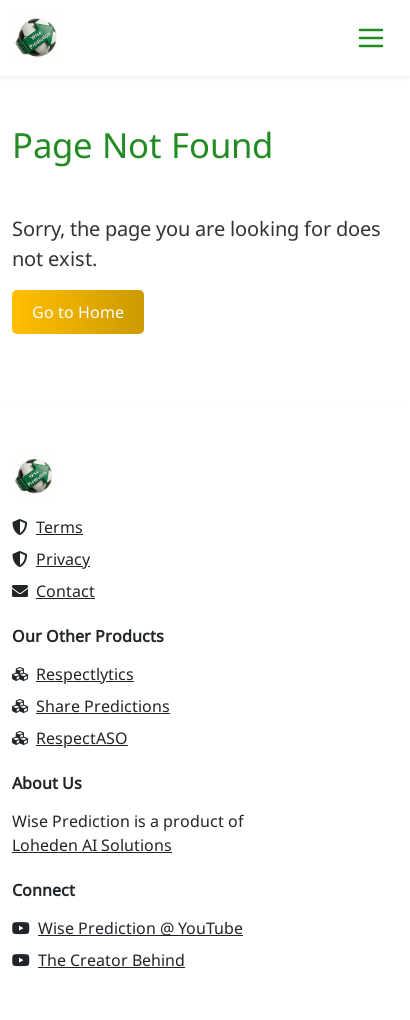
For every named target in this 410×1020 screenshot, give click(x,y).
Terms (47, 527)
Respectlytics (73, 674)
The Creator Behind (98, 960)
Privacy (51, 559)
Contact (53, 591)
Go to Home (78, 312)
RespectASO (70, 738)
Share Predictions (91, 706)
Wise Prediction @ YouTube (127, 928)
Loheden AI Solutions (92, 845)
